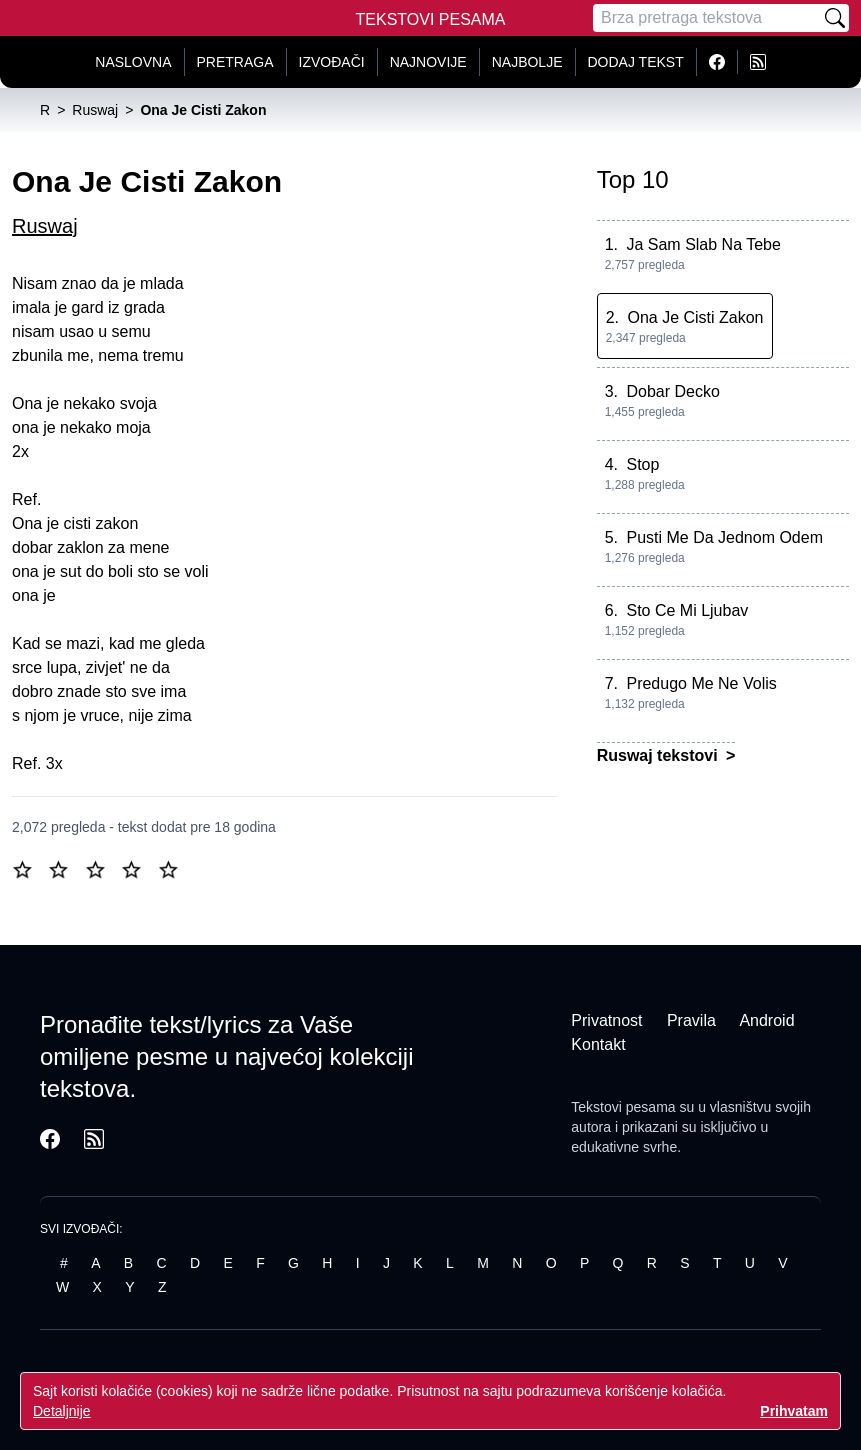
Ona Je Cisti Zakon (695, 317)
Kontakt (598, 1044)
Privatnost (606, 1020)
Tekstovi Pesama (431, 19)
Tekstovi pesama (623, 1107)
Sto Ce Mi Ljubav (687, 610)
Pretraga (235, 62)
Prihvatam (794, 1411)
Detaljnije (62, 1411)
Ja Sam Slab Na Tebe (703, 244)
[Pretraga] (707, 18)
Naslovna (133, 62)
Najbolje (527, 62)
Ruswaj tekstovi (659, 755)
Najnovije (428, 62)
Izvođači (332, 62)
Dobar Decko (672, 391)
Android (766, 1020)
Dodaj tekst (636, 62)
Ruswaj (45, 226)
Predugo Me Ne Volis (701, 683)
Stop (642, 464)
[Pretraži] (835, 18)
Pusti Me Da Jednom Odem (724, 537)
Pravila (691, 1020)
